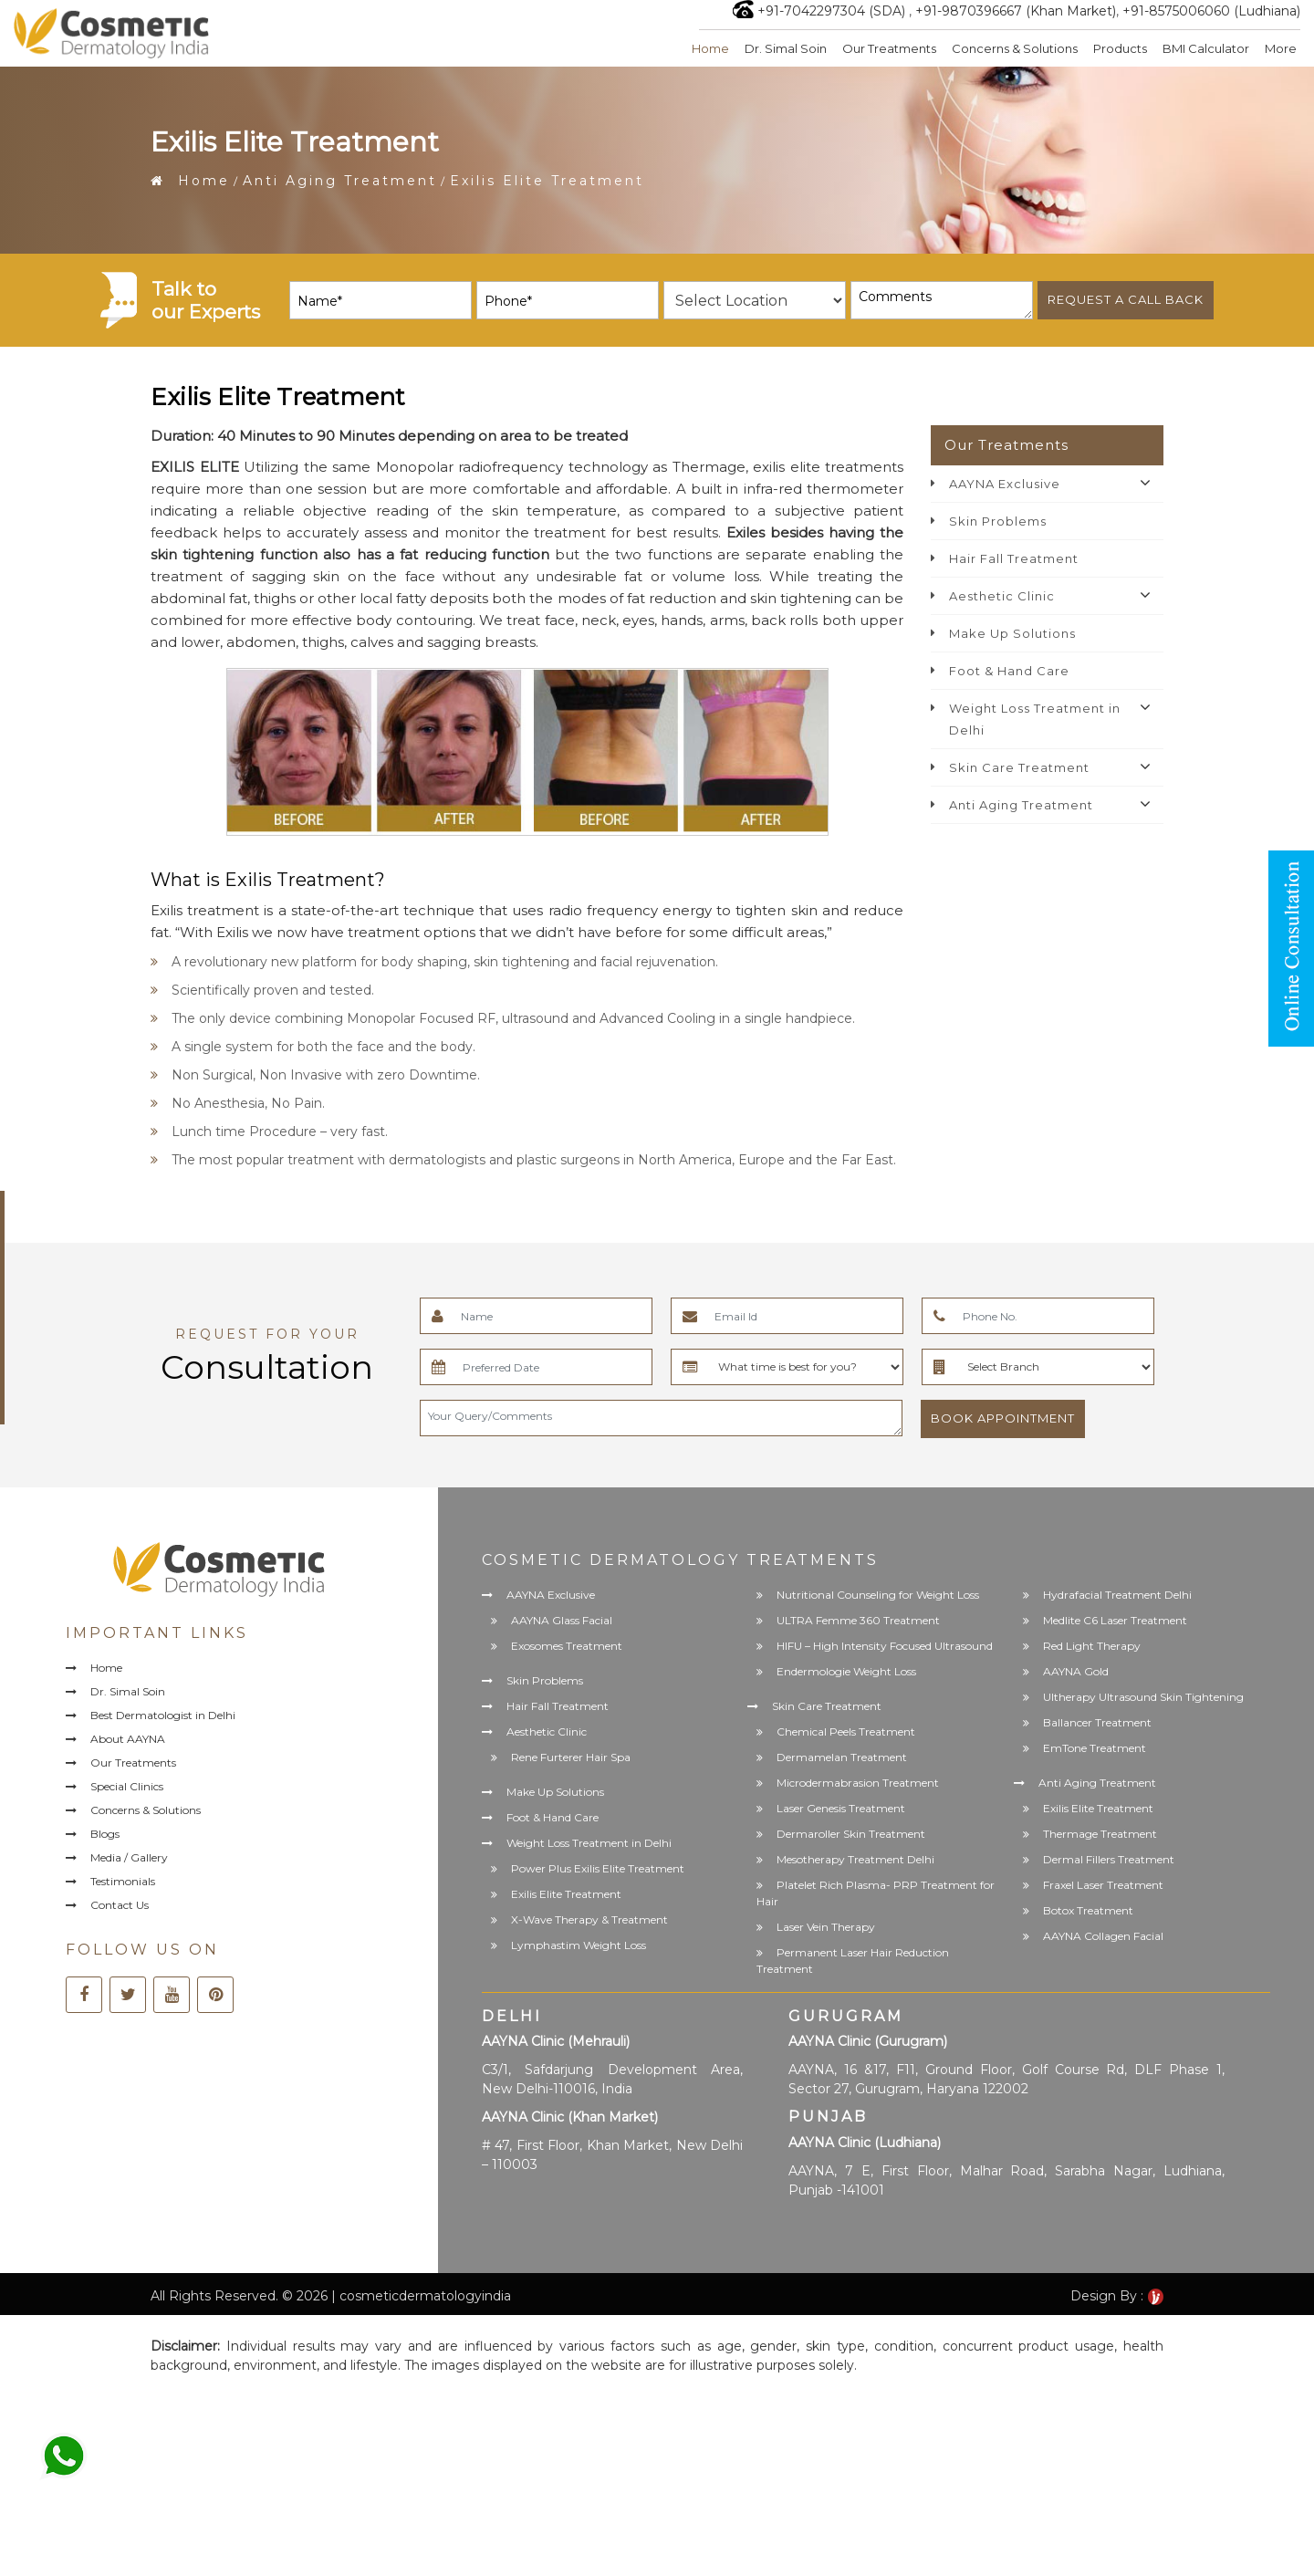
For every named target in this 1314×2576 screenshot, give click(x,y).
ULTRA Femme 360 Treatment (858, 1620)
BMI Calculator (1206, 48)
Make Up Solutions (1012, 633)
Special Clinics (127, 1787)
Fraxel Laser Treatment (1103, 1885)
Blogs (105, 1834)
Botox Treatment (1088, 1910)
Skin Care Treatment (1019, 767)
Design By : (1116, 2296)
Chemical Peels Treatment (846, 1731)
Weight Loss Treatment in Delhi (1035, 719)
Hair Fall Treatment (1014, 558)
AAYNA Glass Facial (561, 1620)
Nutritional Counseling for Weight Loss (878, 1594)
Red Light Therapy (1092, 1646)
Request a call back (1126, 299)
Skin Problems (998, 521)
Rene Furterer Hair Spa (571, 1758)
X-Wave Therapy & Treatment (589, 1920)
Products (1119, 48)
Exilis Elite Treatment (566, 1895)
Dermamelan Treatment (842, 1757)
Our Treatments (888, 48)
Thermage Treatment (1100, 1834)
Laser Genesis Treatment (841, 1808)
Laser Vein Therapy (826, 1927)
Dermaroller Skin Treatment (851, 1834)
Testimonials (123, 1883)
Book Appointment (1003, 1418)
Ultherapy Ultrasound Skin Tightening (1143, 1697)
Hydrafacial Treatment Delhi (1117, 1594)
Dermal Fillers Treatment (1108, 1859)
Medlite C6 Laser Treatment (1115, 1620)
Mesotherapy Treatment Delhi (855, 1859)
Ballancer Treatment (1097, 1722)
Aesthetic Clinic (1002, 596)
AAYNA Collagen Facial (1103, 1936)
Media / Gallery (130, 1859)
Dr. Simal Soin (785, 48)
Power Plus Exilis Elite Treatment (597, 1869)
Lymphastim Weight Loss (578, 1946)
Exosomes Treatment (566, 1646)
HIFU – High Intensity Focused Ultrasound (885, 1646)
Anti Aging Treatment (340, 180)
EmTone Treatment (1094, 1748)
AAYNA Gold (1076, 1671)
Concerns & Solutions (1014, 48)
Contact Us (120, 1907)
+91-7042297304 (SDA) (831, 11)
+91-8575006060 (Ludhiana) (1211, 11)
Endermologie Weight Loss (846, 1671)
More (1281, 48)
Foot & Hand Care (1009, 670)
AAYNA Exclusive (1004, 483)
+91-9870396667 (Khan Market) (1015, 11)
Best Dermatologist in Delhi (165, 1716)
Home (708, 48)
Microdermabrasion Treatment (858, 1782)
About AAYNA (128, 1740)
